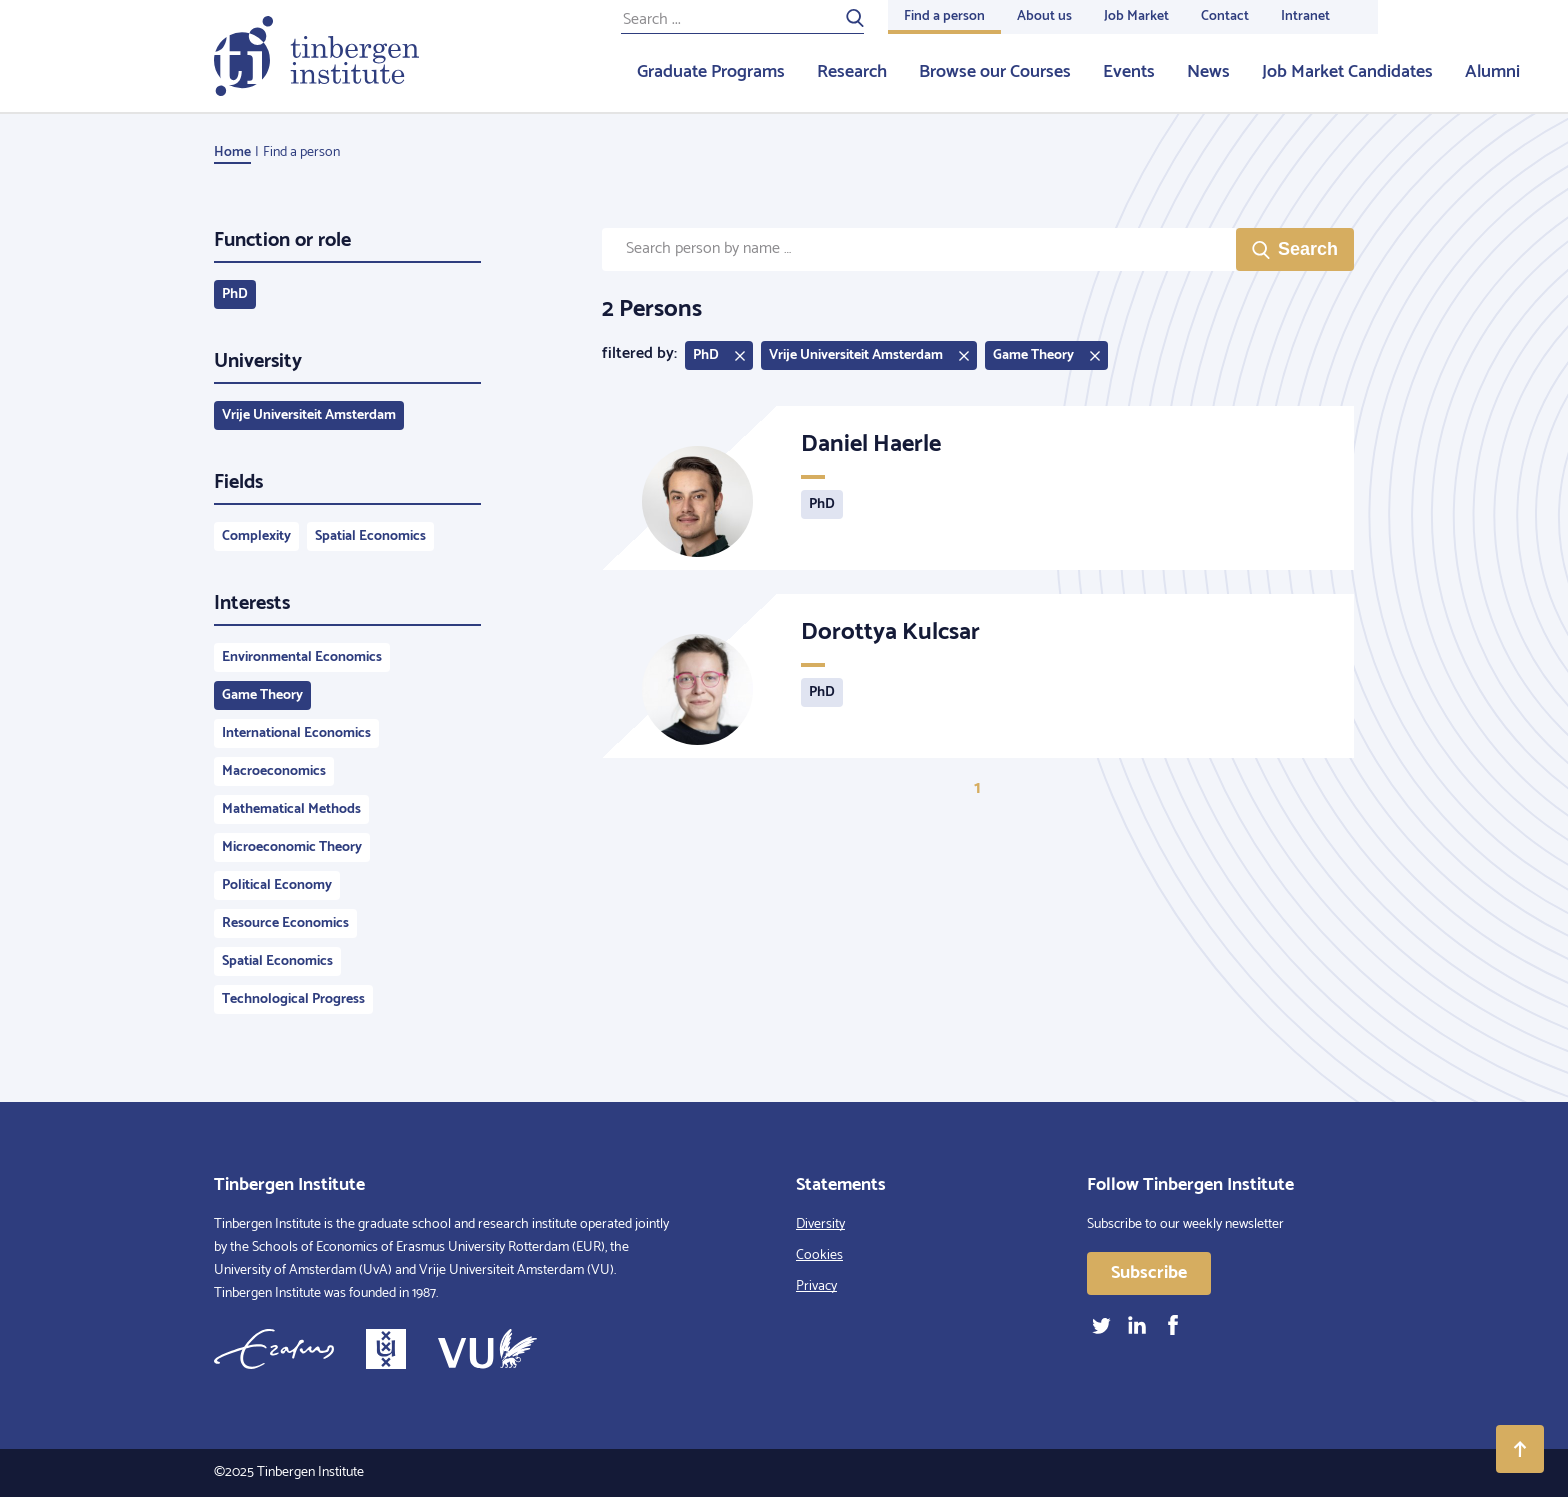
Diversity (820, 1224)
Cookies (819, 1255)
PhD (235, 294)
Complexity (256, 536)
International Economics (296, 733)
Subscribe (1149, 1273)
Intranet (1305, 16)
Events (1129, 72)
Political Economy (277, 885)
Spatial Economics (370, 536)
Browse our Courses (995, 72)
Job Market (1136, 16)
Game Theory (262, 695)
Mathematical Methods (291, 809)
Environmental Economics (302, 657)
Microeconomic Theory (292, 847)
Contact (1225, 16)
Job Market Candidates (1347, 72)
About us (1044, 16)
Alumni (1492, 72)
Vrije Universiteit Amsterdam (309, 415)
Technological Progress (293, 999)
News (1208, 72)
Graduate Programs (711, 72)
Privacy (816, 1286)
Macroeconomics (274, 771)
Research (852, 72)
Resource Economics (285, 923)
